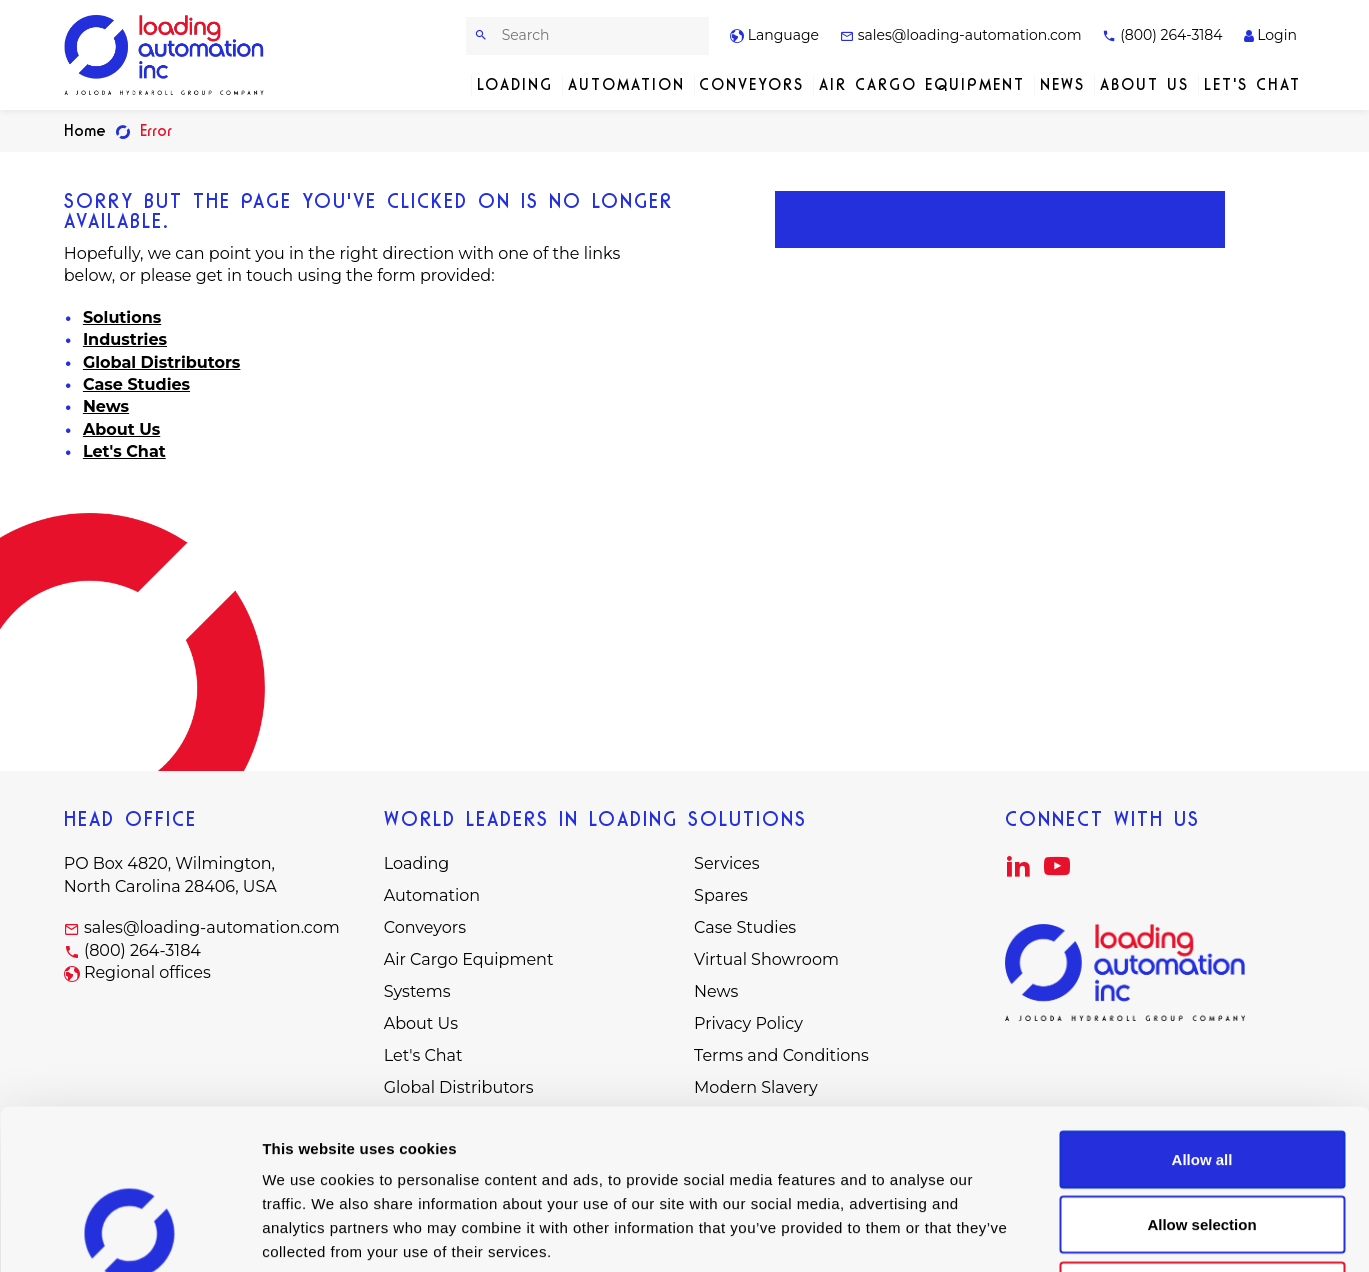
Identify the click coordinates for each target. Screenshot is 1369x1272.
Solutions (122, 317)
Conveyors (751, 84)
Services (726, 863)
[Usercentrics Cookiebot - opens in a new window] (129, 1233)
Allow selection (1201, 1075)
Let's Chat (1252, 84)
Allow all (1202, 1009)
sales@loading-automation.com (961, 35)
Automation (626, 84)
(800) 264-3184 (1162, 35)
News (1062, 84)
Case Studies (136, 384)
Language (774, 35)
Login (1270, 35)
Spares (721, 895)
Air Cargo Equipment (922, 84)
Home (85, 130)
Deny (1202, 1140)
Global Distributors (161, 362)
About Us (1144, 84)
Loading (515, 84)
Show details (1049, 1232)
